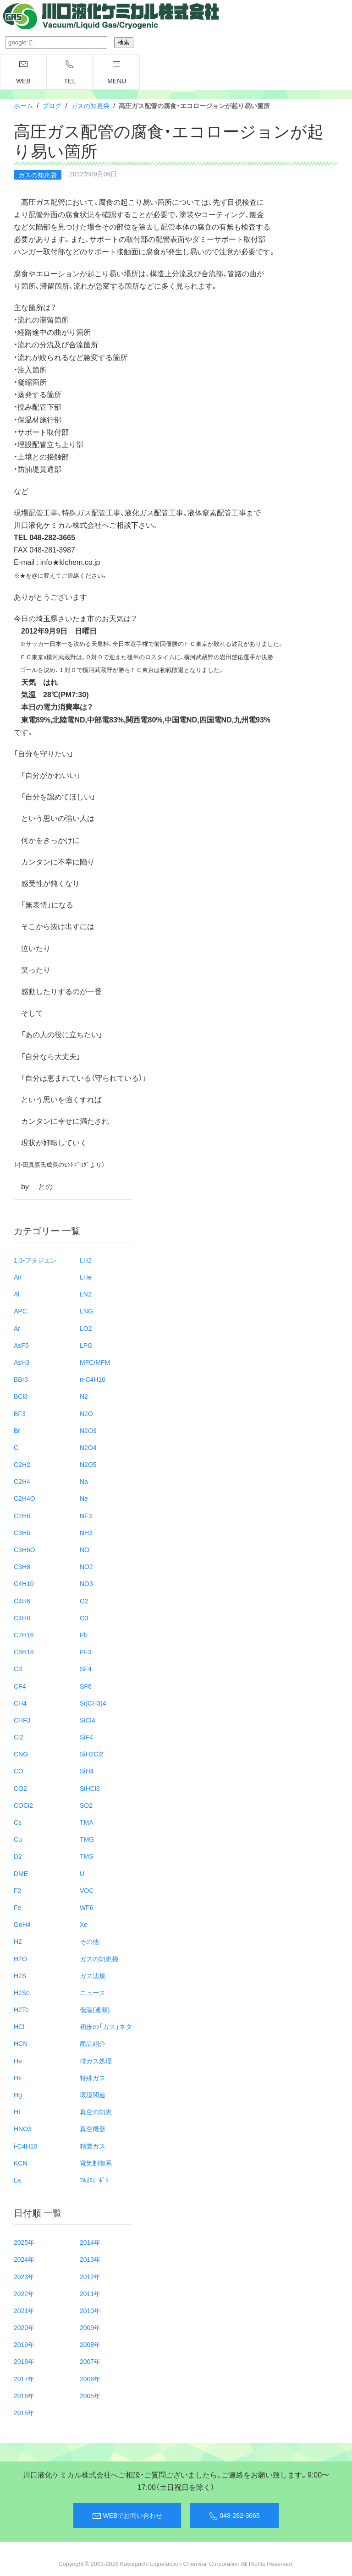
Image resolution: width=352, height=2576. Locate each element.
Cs (18, 1822)
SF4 (86, 1668)
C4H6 (22, 1600)
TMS (87, 1855)
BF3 (20, 1413)
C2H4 (22, 1481)
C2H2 (22, 1464)
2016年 (24, 2395)
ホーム (23, 105)
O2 (84, 1600)
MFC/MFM (95, 1362)
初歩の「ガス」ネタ (106, 2026)
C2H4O (24, 1498)
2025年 (24, 2242)
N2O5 (88, 1464)
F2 (17, 1890)
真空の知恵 (96, 2111)
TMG (87, 1838)
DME (21, 1873)
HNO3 (23, 2128)
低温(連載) (95, 2009)
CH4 (20, 1702)
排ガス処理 (96, 2060)
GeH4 (22, 1924)
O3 (84, 1617)
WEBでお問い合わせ (127, 2515)
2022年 (24, 2293)
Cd (18, 1668)
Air (18, 1276)
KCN (21, 2162)
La (17, 2179)
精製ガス (92, 2145)
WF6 (87, 1907)
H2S (20, 1975)
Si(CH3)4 (93, 1702)
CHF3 (22, 1719)
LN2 (86, 1293)
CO (18, 1770)
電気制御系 (96, 2162)
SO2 (86, 1805)
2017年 (24, 2378)
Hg (18, 2094)
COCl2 (23, 1805)
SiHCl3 (90, 1788)
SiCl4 (87, 1719)
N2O (86, 1413)
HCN (21, 2043)
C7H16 (24, 1634)
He (18, 2060)
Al (16, 1293)
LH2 (86, 1259)
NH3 (86, 1532)
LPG (86, 1345)
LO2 (86, 1328)
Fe (17, 1907)
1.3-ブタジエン (35, 1259)
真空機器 (92, 2128)
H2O (20, 1958)
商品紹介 (92, 2043)
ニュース (92, 1992)
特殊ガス (92, 2077)
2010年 (90, 2310)
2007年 (90, 2361)
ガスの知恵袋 (90, 105)
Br (17, 1430)
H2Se (22, 1992)
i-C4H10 (25, 2145)
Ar (17, 1328)
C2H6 (22, 1515)
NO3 (86, 1583)
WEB (23, 72)
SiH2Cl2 (91, 1753)
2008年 (90, 2344)
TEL (70, 72)
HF (18, 2077)
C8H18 (24, 1651)
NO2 (86, 1566)
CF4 (20, 1685)
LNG (86, 1310)
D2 (18, 1855)
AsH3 (21, 1362)
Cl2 (18, 1736)
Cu (18, 1838)
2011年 (90, 2293)
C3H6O (24, 1549)
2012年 (90, 2276)
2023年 (24, 2276)
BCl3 (21, 1395)
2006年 (90, 2378)
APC (20, 1310)
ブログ (51, 105)
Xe (84, 1924)
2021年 (24, 2310)
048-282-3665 (234, 2515)
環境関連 (92, 2094)
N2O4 (88, 1447)
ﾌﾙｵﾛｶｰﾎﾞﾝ (94, 2179)
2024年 (24, 2259)
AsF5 (21, 1345)
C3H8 (22, 1566)
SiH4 (87, 1770)
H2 (18, 1941)
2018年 (24, 2361)
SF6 (86, 1685)
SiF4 (86, 1736)
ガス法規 (92, 1975)
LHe (86, 1276)
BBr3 (21, 1379)
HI (17, 2111)
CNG (21, 1753)
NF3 (86, 1515)
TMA (87, 1822)
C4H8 (22, 1617)
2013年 (90, 2259)
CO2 (20, 1788)
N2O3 (88, 1430)
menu (116, 72)
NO (84, 1549)
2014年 (90, 2242)
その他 (89, 1941)
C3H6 (22, 1532)
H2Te (21, 2009)
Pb (84, 1634)
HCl (19, 2026)
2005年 (90, 2395)
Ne (84, 1498)
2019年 (24, 2344)
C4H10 (24, 1583)
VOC (87, 1890)
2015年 (24, 2412)
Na (84, 1481)
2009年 (90, 2327)
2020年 (24, 2327)
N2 (84, 1395)
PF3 (86, 1651)
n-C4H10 (92, 1379)
